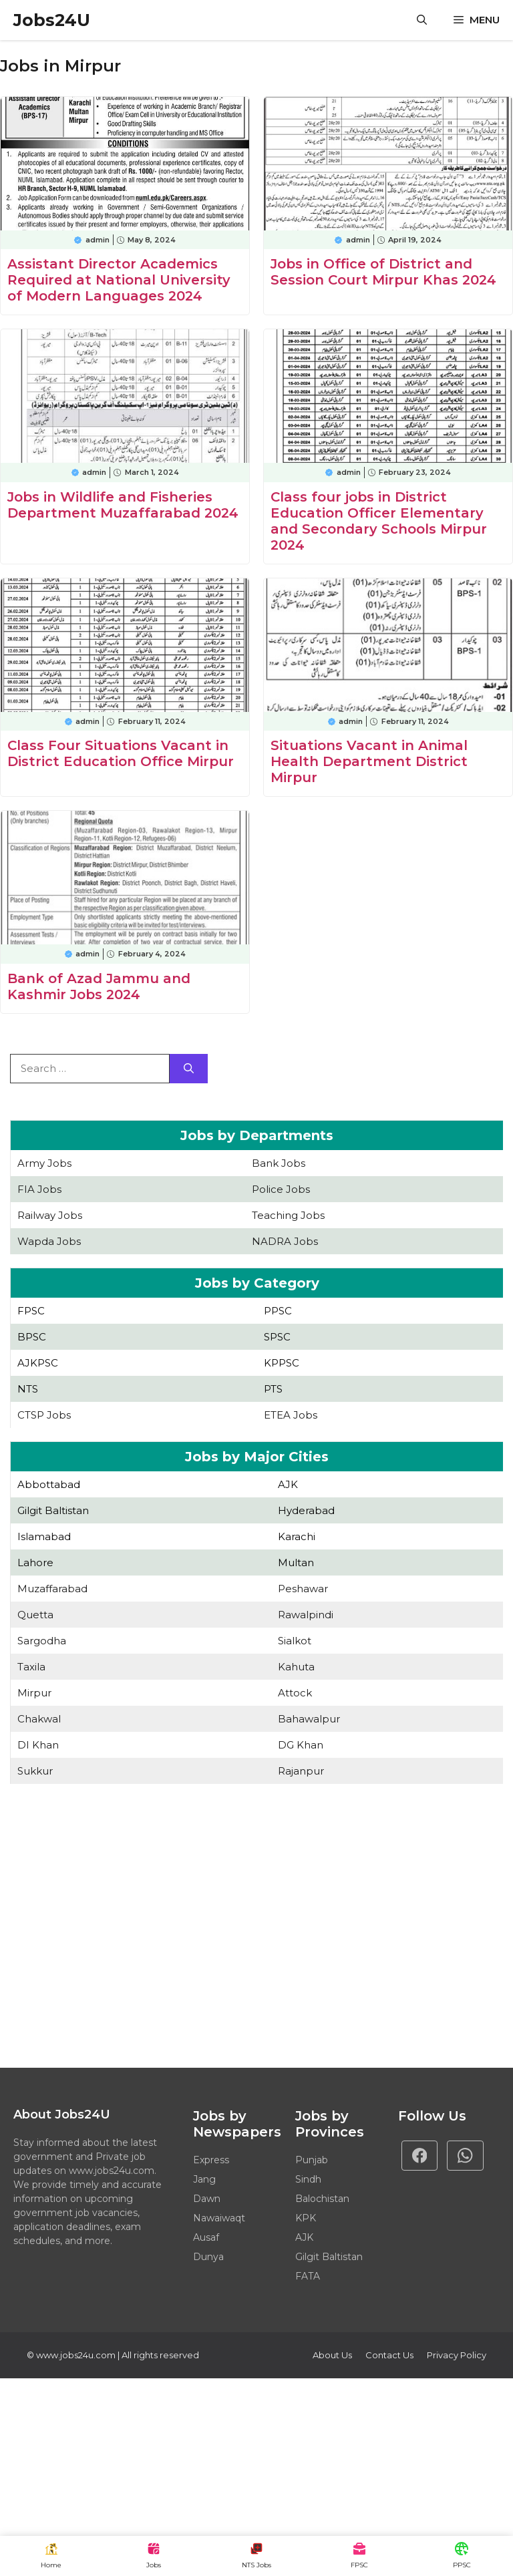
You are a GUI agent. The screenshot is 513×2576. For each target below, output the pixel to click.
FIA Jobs (39, 1189)
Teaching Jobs (288, 1215)
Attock (295, 1692)
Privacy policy (456, 2355)
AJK (288, 1484)
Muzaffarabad (52, 1588)
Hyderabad (306, 1510)
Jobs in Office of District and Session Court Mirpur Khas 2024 (383, 272)
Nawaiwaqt (219, 2218)
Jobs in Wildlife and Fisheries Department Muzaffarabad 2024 (122, 505)
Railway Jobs (49, 1215)
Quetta (35, 1614)
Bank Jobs (278, 1163)
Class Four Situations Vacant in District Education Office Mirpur (120, 753)
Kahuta (296, 1666)
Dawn (206, 2199)
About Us (332, 2355)
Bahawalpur (309, 1718)
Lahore (35, 1562)
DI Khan (38, 1744)
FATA (307, 2276)
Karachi (296, 1536)
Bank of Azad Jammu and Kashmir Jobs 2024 (98, 986)
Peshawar (303, 1588)
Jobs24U (51, 20)
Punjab (311, 2160)
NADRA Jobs (285, 1241)
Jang (204, 2179)
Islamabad (44, 1536)
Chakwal (39, 1718)
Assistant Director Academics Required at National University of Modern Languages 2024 (118, 280)
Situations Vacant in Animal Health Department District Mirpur (369, 761)
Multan (296, 1562)
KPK (305, 2218)
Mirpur (34, 1692)
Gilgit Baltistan (53, 1510)
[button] (421, 20)
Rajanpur (301, 1771)
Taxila (31, 1666)
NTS (27, 1389)
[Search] (189, 1069)
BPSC (31, 1336)
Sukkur (35, 1771)
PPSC (278, 1310)
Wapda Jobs (49, 1241)
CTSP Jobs (44, 1415)
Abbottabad (48, 1484)
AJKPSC (37, 1362)
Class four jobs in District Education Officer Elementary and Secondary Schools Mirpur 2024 (379, 521)
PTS (273, 1389)
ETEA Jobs (290, 1415)
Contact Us (389, 2355)
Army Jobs (44, 1163)
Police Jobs (281, 1189)
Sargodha (41, 1640)
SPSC (277, 1336)
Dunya (208, 2257)
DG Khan (300, 1744)
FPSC (31, 1310)
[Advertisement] (256, 1927)
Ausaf (206, 2237)
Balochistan (322, 2199)
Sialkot (294, 1640)
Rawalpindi (305, 1614)
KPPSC (281, 1362)
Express (211, 2160)
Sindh (308, 2179)
